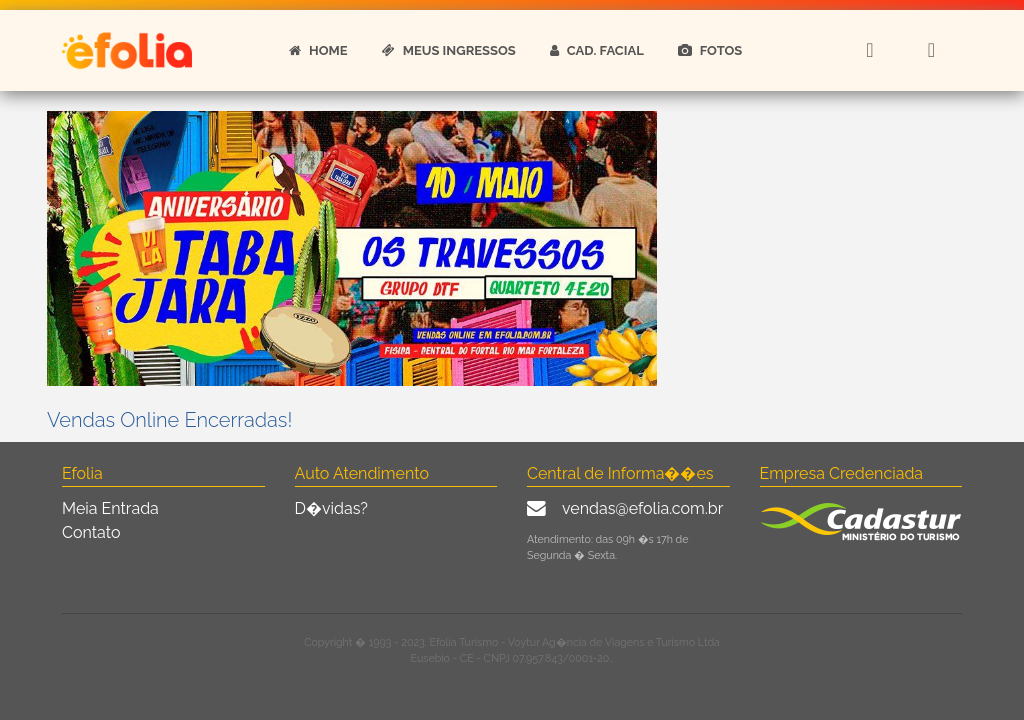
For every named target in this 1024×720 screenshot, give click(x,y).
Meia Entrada (110, 508)
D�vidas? (331, 508)
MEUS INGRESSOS (449, 50)
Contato (91, 532)
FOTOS (710, 50)
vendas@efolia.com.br (642, 508)
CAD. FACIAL (597, 50)
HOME (318, 50)
